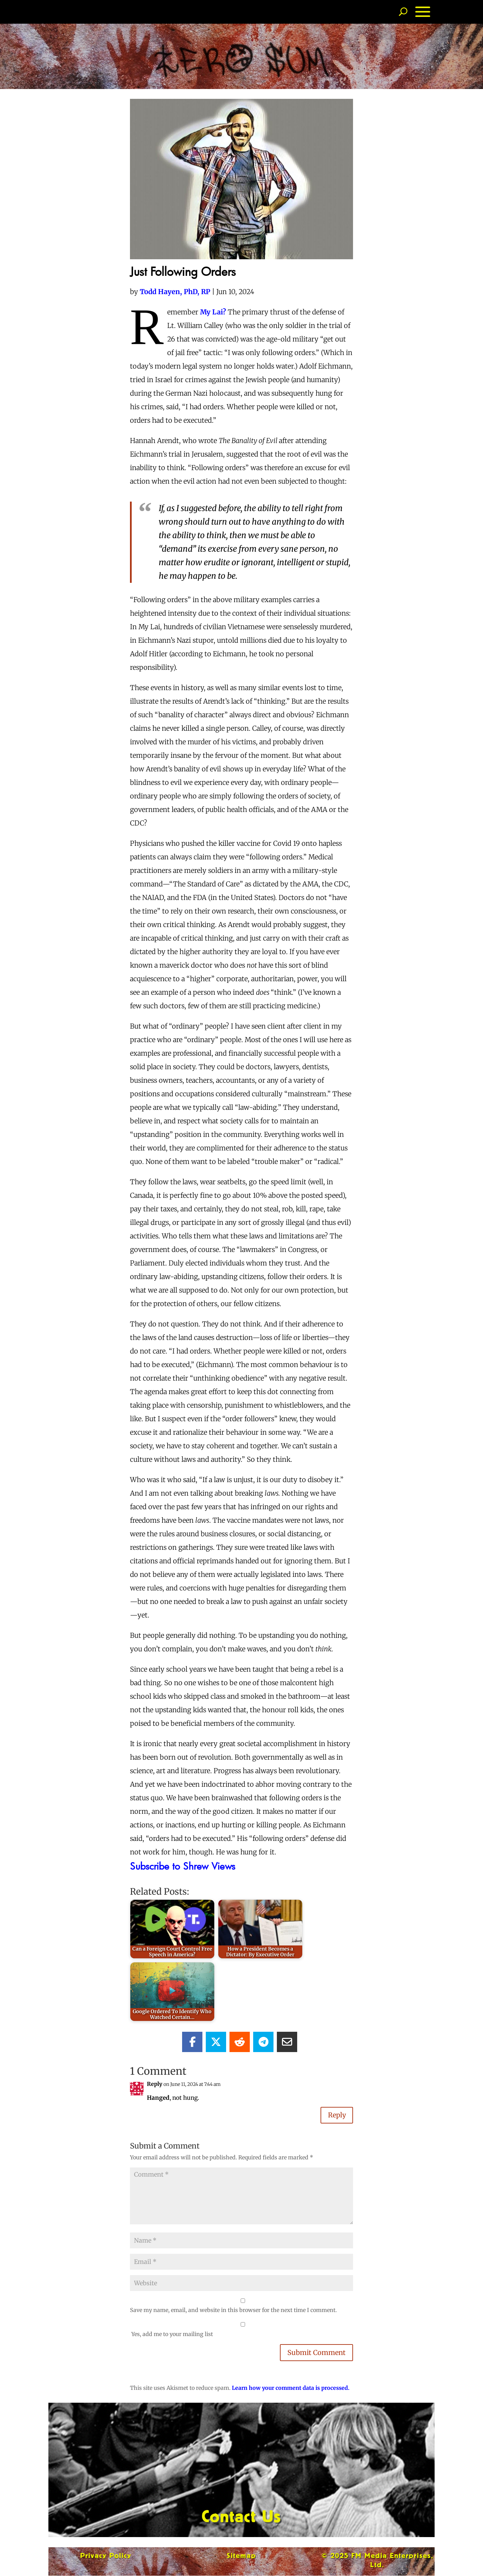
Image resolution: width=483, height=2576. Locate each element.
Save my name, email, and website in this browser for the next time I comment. (233, 2310)
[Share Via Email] (287, 2042)
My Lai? (213, 312)
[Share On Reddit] (239, 2042)
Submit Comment (316, 2353)
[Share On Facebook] (192, 2042)
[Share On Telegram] (263, 2042)
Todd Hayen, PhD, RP (175, 291)
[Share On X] (216, 2042)
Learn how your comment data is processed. (290, 2388)
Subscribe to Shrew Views (182, 1865)
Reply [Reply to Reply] (336, 2115)
